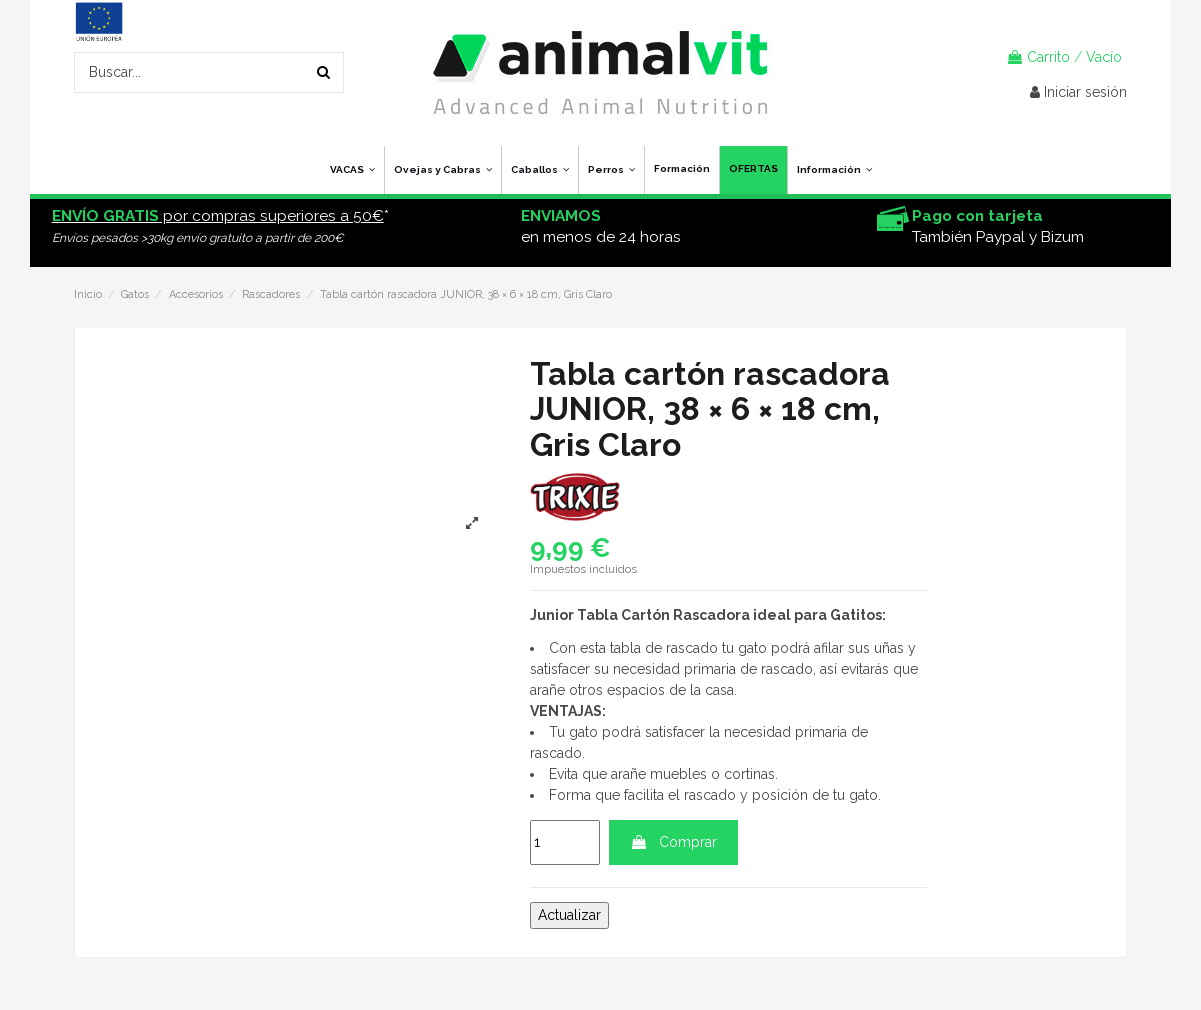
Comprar (673, 842)
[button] (834, 170)
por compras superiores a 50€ (218, 216)
